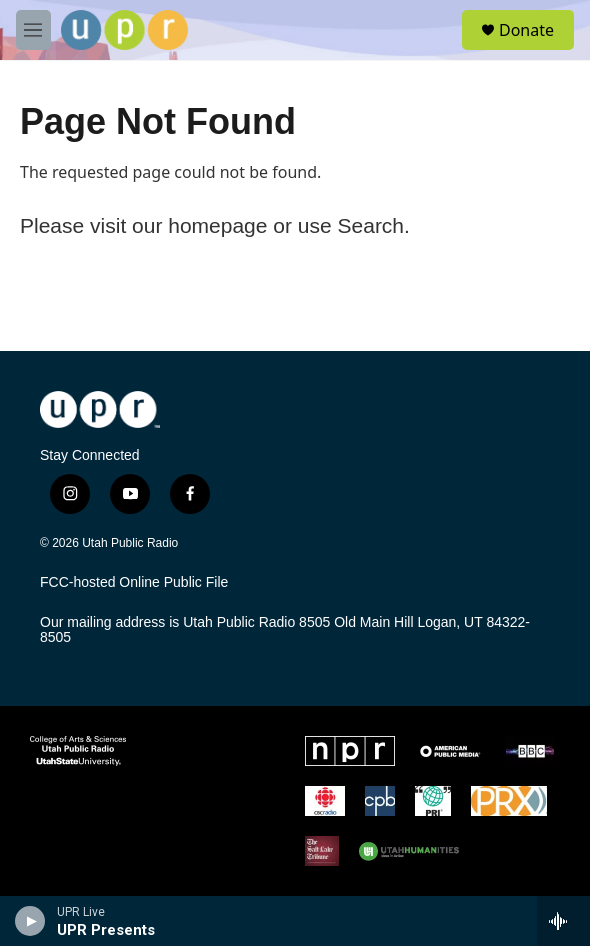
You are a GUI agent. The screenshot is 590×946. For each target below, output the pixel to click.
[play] (30, 921)
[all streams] (563, 921)
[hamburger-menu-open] (33, 30)
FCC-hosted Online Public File (134, 582)
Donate (526, 30)
